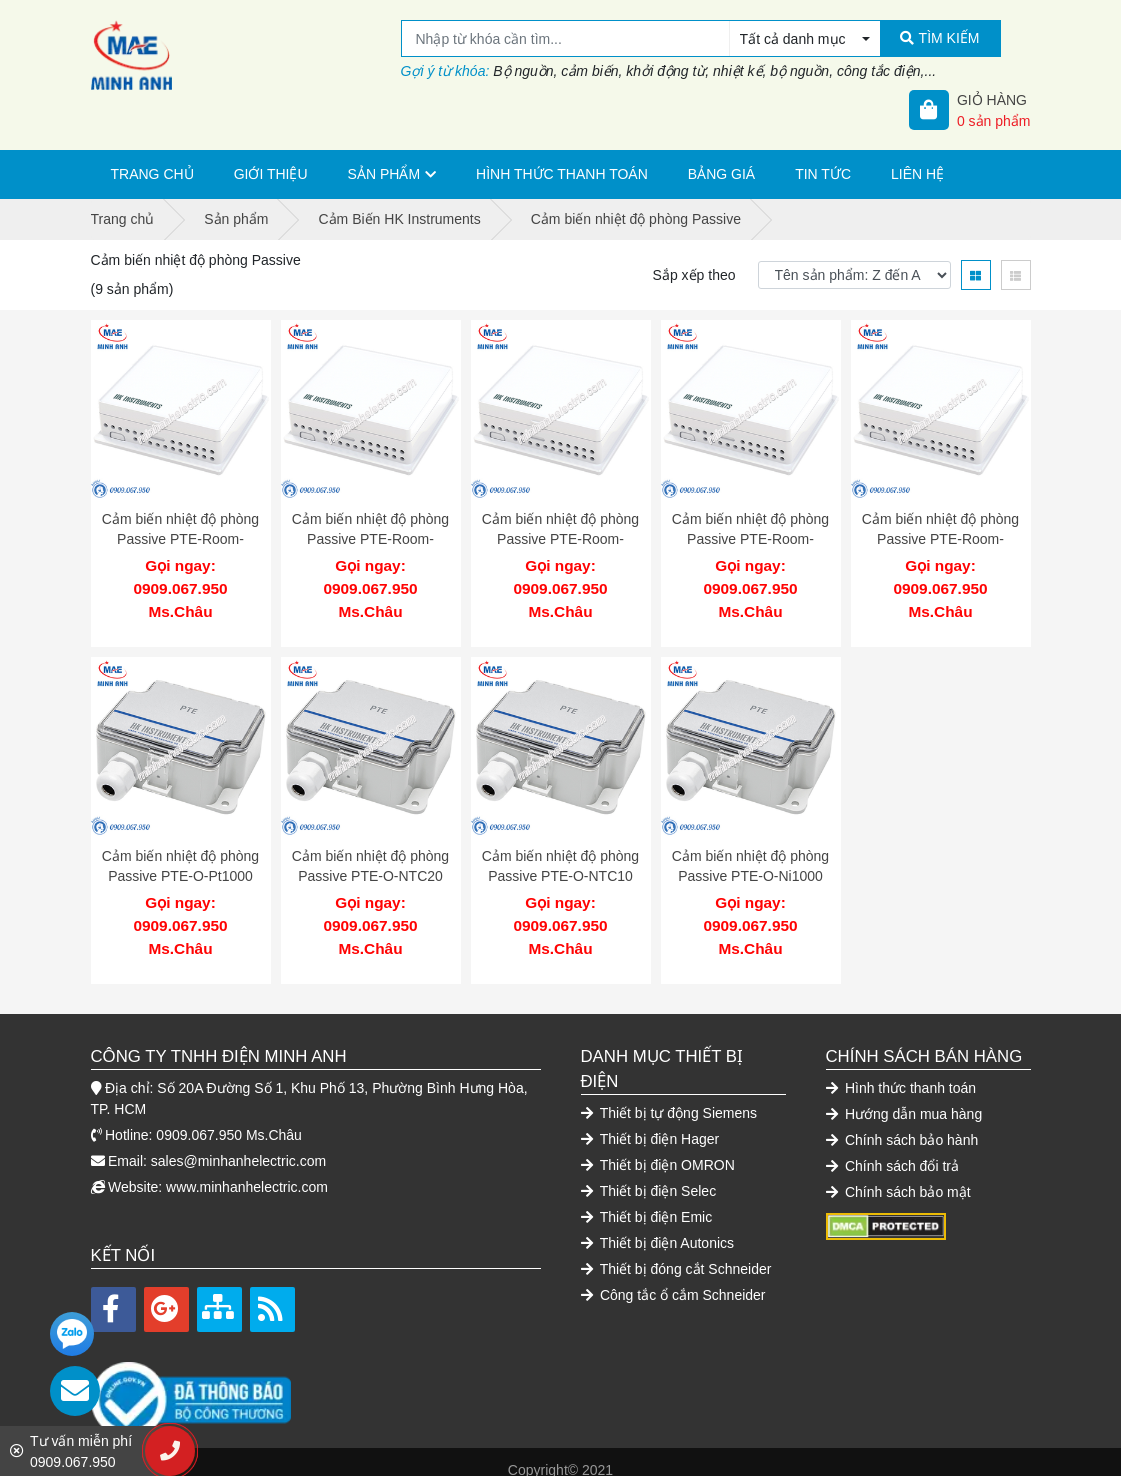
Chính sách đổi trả (892, 1149)
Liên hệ (917, 174)
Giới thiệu (271, 174)
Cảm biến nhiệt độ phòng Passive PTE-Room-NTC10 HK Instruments (560, 538)
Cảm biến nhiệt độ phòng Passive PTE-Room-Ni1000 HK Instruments (940, 538)
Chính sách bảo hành (902, 1123)
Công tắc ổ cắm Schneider (673, 1278)
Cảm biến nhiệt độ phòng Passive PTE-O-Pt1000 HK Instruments (180, 867)
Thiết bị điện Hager (650, 1122)
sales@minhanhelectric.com (238, 1144)
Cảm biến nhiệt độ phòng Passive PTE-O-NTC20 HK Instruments (370, 867)
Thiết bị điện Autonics (658, 1226)
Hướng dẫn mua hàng (904, 1097)
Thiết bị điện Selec (649, 1174)
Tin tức (823, 174)
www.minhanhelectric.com (247, 1170)
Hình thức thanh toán (562, 174)
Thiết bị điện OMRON (658, 1148)
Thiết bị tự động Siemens (669, 1096)
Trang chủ (152, 174)
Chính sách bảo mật (898, 1175)
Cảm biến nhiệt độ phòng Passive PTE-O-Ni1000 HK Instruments (750, 867)
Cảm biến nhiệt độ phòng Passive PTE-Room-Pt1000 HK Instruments (180, 538)
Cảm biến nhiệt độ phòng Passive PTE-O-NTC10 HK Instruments (560, 867)
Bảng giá (721, 174)
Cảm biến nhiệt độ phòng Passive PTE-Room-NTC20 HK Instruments (370, 538)
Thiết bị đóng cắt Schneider (676, 1252)
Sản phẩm (384, 174)
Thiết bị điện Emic (647, 1200)
